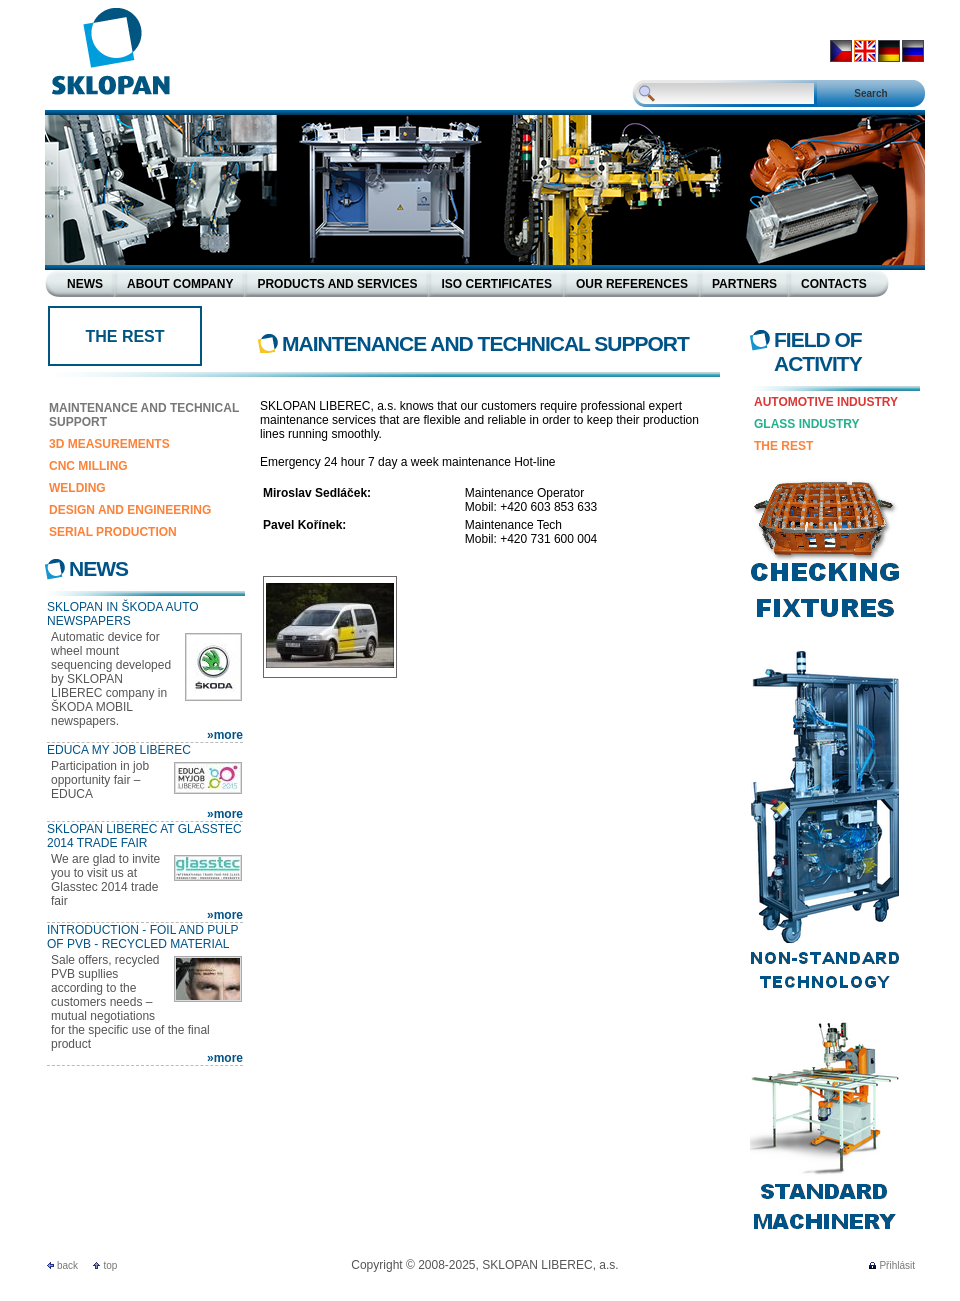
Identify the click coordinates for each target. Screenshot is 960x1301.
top (110, 1265)
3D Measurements (109, 444)
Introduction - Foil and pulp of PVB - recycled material (142, 937)
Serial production (113, 532)
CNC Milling (88, 466)
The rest (783, 446)
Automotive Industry (826, 402)
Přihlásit (897, 1265)
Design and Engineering (130, 510)
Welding (77, 488)
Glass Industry (807, 424)
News (98, 568)
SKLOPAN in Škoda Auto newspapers (123, 614)
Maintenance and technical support (144, 415)
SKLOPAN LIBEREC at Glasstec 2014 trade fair (144, 836)
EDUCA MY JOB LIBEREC (119, 750)
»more (225, 735)
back (67, 1265)
